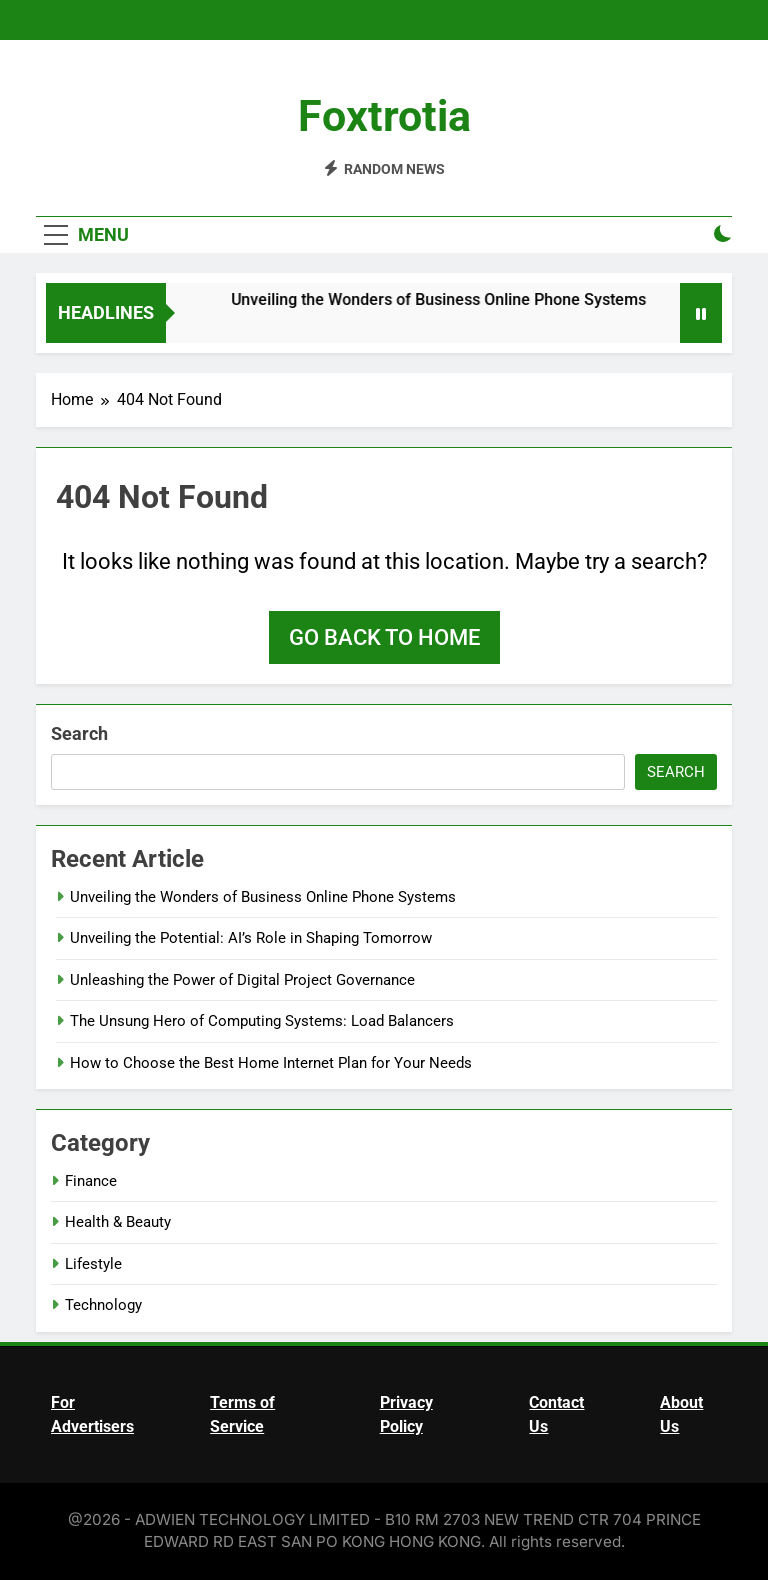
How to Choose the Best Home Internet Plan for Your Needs (271, 1063)
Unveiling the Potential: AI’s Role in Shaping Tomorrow (251, 938)
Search (79, 733)
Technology (103, 1305)
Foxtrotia (384, 116)
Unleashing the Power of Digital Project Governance (242, 980)
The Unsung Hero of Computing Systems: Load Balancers (262, 1021)
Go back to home (384, 637)
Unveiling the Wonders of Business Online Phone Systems (449, 299)
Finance (91, 1181)
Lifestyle (93, 1264)
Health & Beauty (118, 1222)
